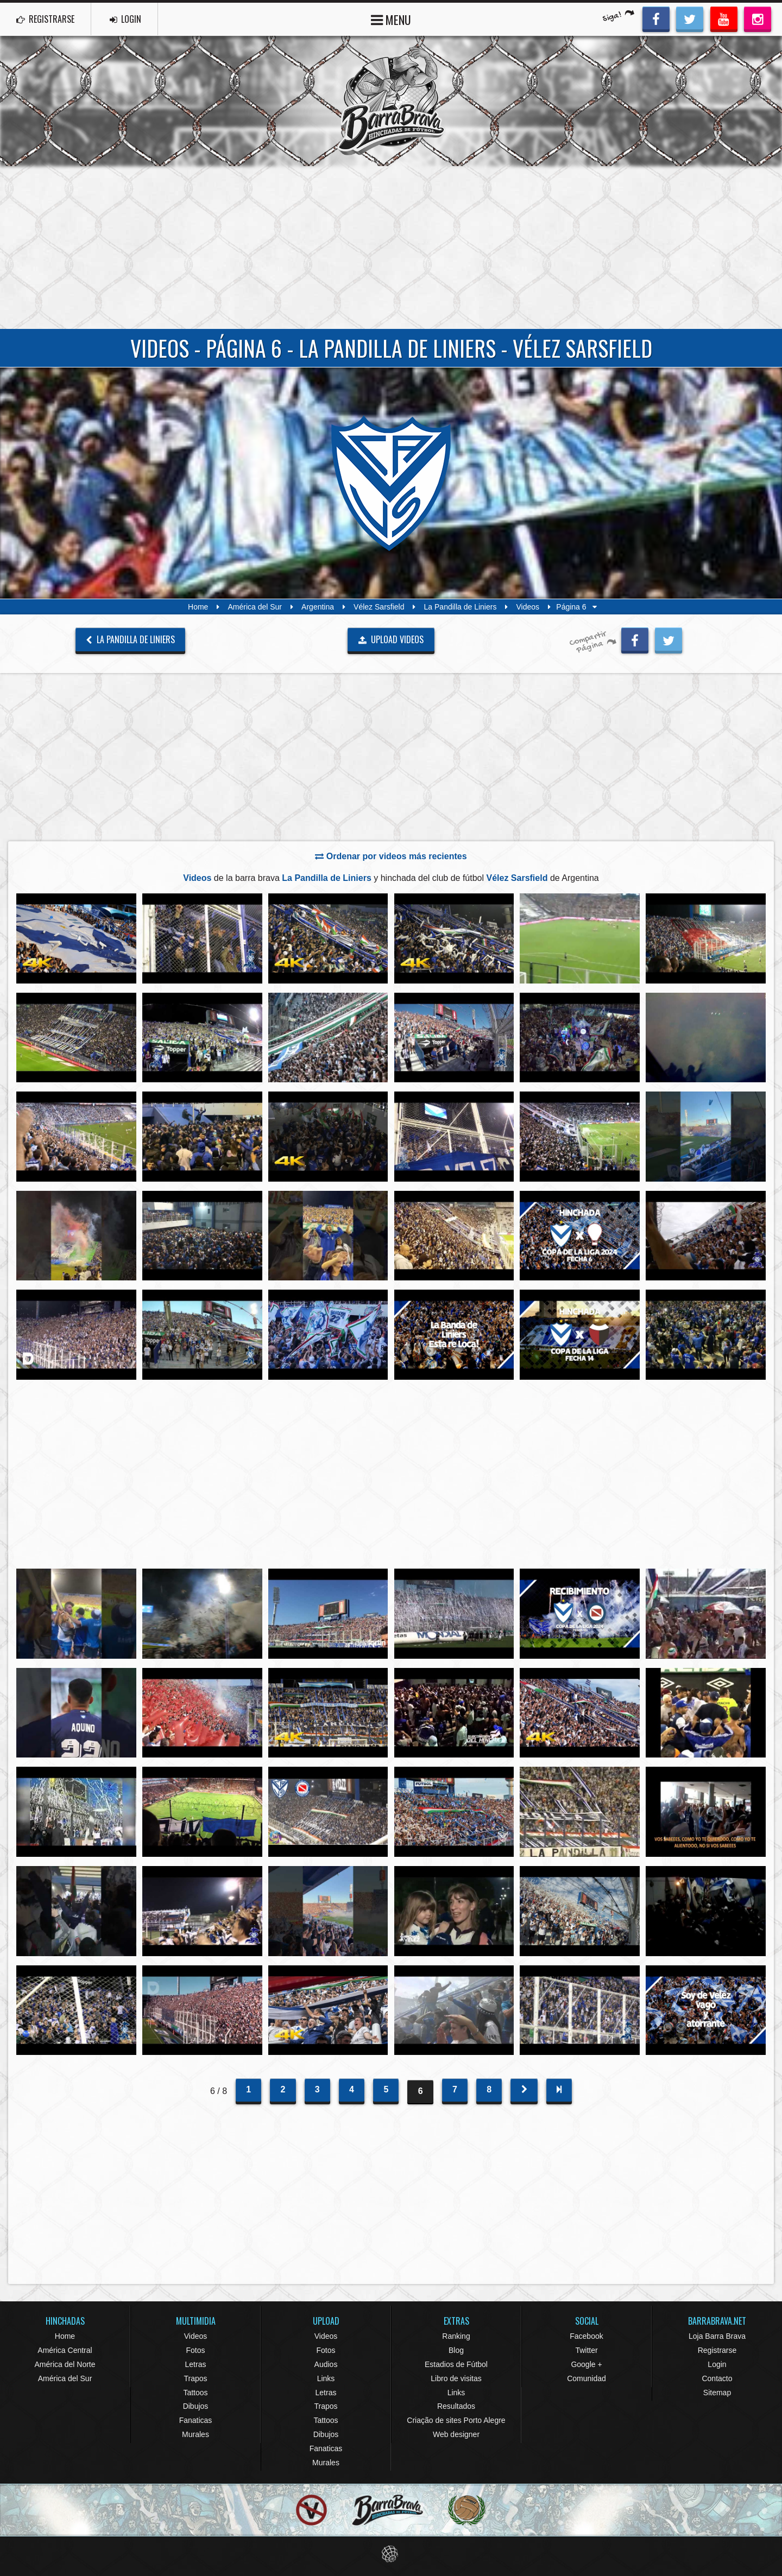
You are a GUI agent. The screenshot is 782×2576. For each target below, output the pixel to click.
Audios (326, 2364)
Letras (195, 2364)
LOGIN (125, 19)
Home (198, 606)
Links (326, 2378)
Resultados (456, 2406)
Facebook (586, 2336)
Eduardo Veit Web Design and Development (391, 2554)
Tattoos (195, 2392)
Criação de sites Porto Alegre (456, 2420)
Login (717, 2364)
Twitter (586, 2350)
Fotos (195, 2350)
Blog (456, 2350)
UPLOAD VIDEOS (391, 639)
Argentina (317, 606)
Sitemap (717, 2392)
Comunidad (586, 2378)
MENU (391, 18)
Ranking (456, 2336)
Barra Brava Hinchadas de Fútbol (391, 101)
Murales (195, 2434)
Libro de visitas (456, 2378)
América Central (64, 2350)
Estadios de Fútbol (456, 2364)
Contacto (717, 2378)
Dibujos (196, 2406)
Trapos (195, 2378)
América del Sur (255, 606)
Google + (586, 2364)
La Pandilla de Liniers (460, 606)
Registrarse (717, 2350)
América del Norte (64, 2364)
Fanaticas (195, 2420)
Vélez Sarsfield (379, 606)
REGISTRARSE (45, 19)
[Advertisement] (391, 247)
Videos (527, 606)
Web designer (456, 2434)
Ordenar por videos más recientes (390, 856)
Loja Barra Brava (717, 2336)
